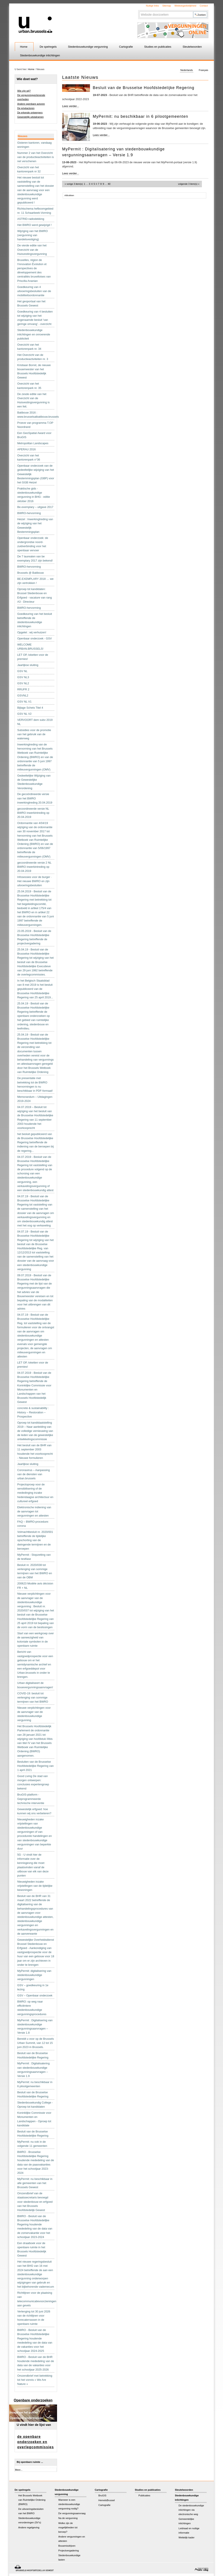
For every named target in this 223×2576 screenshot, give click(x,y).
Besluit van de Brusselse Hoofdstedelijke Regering (143, 88)
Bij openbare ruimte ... (30, 2462)
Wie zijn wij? (24, 90)
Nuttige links (152, 5)
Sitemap (166, 5)
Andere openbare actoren (31, 104)
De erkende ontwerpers (29, 112)
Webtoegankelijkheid (185, 5)
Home (23, 46)
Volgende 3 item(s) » (188, 184)
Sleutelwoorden (192, 46)
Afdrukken (69, 195)
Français (203, 70)
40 (109, 184)
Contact (204, 5)
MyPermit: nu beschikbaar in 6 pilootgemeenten (140, 116)
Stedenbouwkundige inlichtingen (40, 55)
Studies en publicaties (157, 46)
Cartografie (126, 46)
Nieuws (22, 136)
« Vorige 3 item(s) (74, 184)
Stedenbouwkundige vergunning (88, 46)
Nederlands (186, 70)
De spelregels (48, 46)
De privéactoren (25, 108)
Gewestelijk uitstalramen (30, 117)
